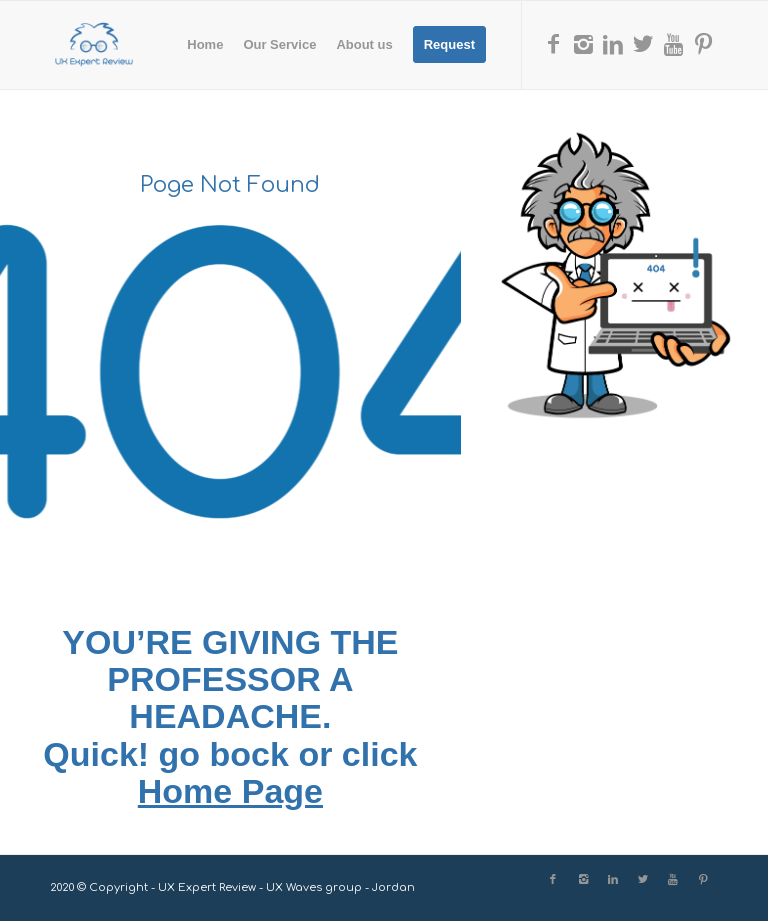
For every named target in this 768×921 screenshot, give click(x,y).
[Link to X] (643, 44)
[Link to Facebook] (553, 44)
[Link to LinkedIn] (613, 44)
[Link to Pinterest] (703, 44)
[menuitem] (205, 45)
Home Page (230, 791)
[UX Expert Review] (94, 45)
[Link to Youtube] (673, 44)
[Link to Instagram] (583, 44)
